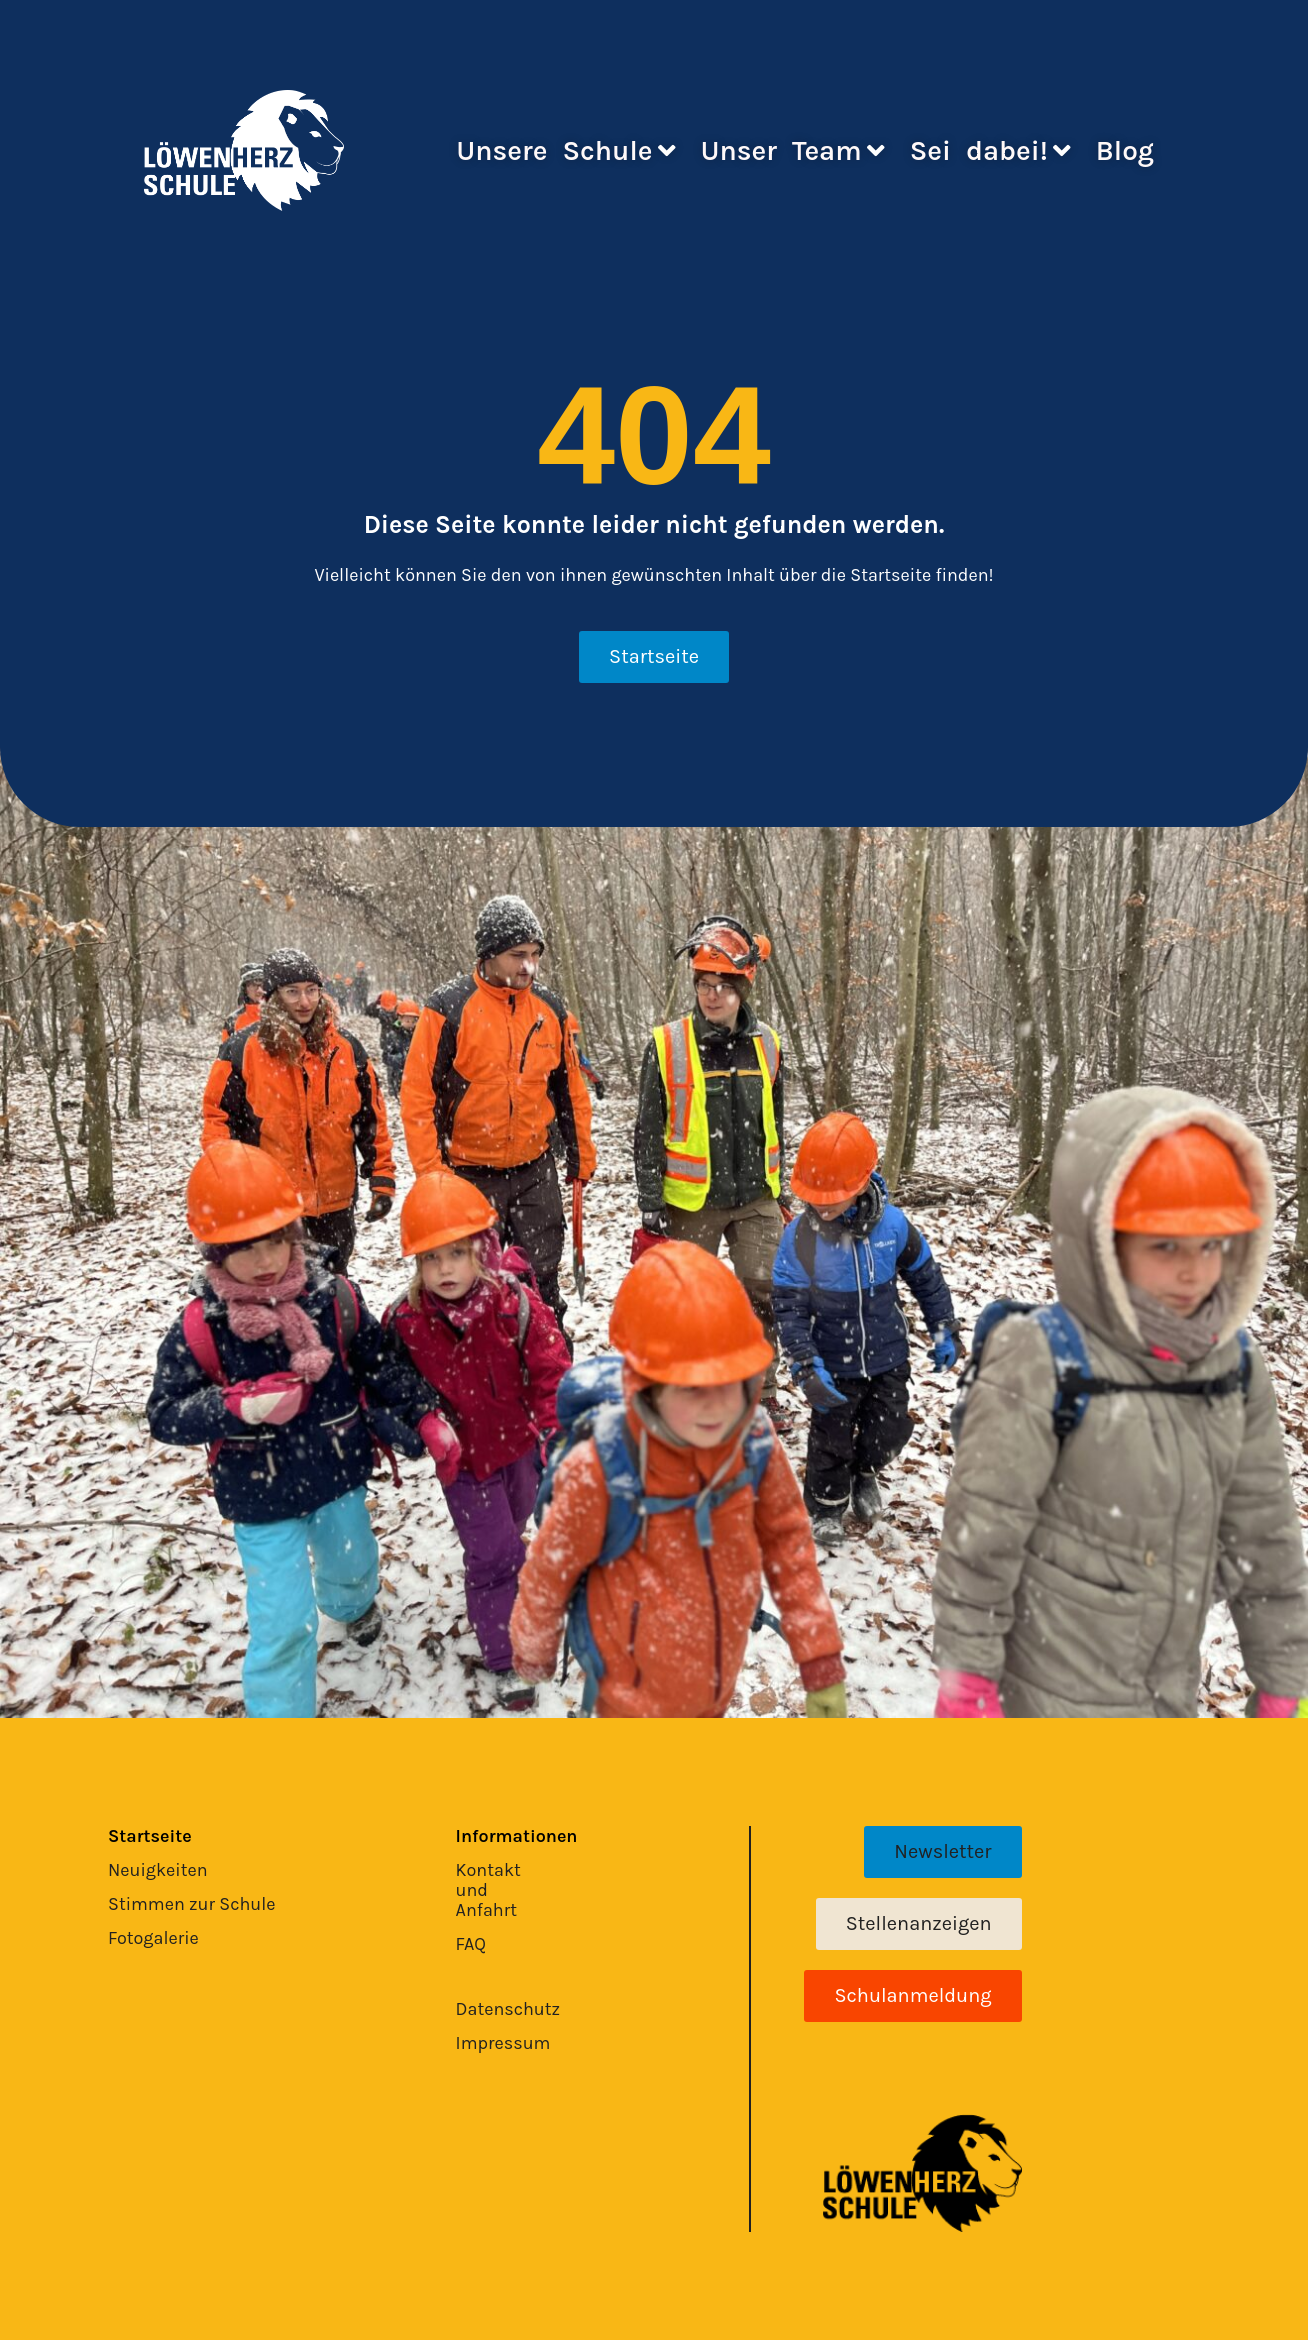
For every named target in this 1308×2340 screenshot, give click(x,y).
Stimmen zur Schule (192, 1904)
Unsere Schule (565, 150)
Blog (1125, 150)
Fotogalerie (153, 1938)
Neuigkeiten (158, 1870)
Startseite (150, 1836)
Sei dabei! (990, 150)
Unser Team (793, 150)
